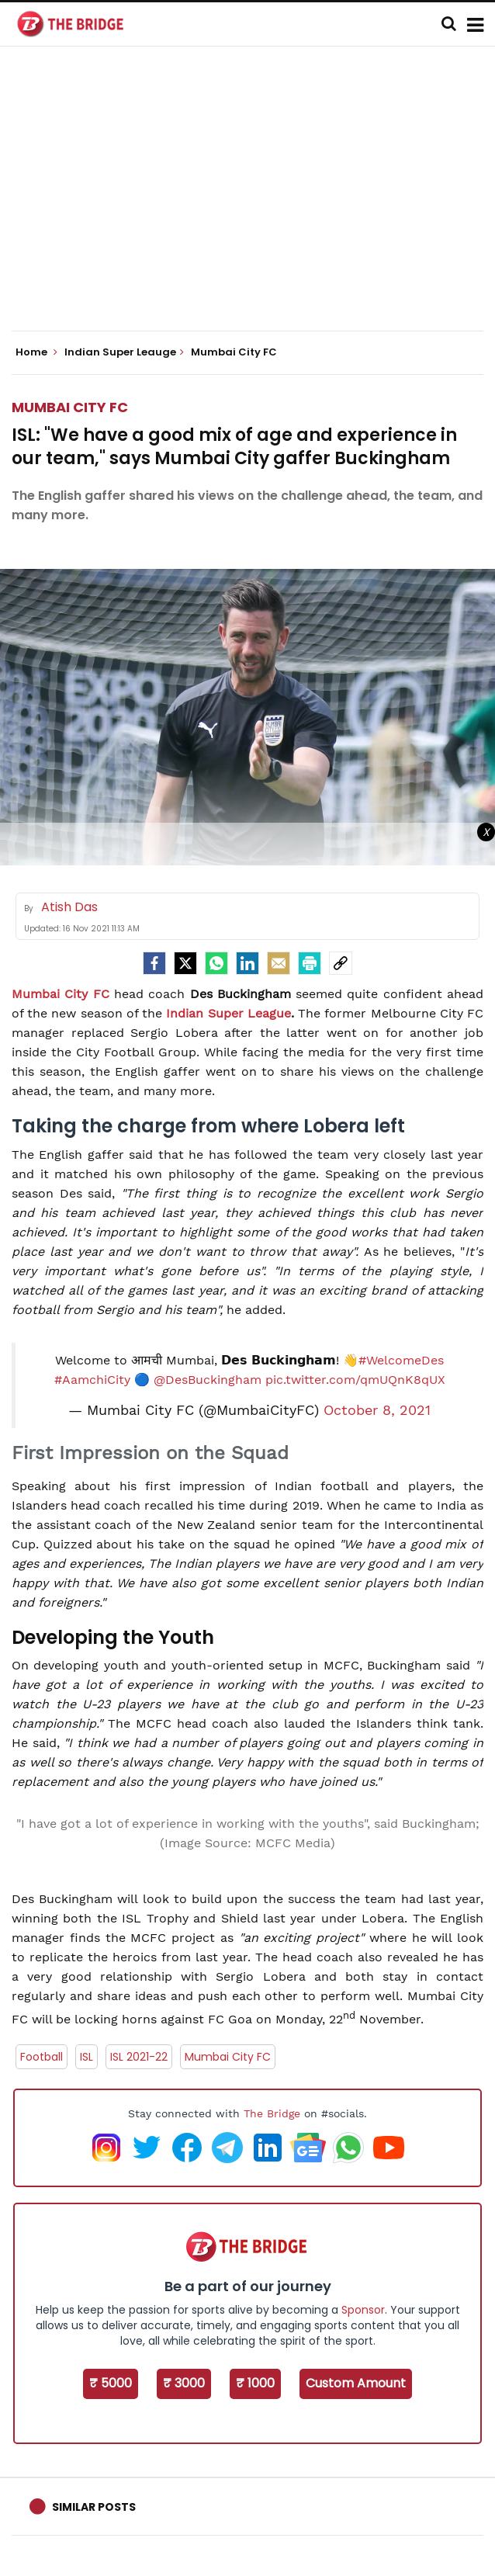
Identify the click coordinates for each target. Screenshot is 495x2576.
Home (36, 352)
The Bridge (272, 2113)
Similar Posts (94, 2507)
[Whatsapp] (216, 963)
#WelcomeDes (401, 1360)
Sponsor (363, 2310)
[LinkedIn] (247, 963)
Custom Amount (356, 2383)
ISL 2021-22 (139, 2057)
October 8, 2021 (377, 1410)
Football (41, 2057)
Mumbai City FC (70, 407)
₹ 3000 (184, 2383)
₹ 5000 (110, 2383)
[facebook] (154, 963)
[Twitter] (185, 963)
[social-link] (340, 963)
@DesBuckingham (207, 1379)
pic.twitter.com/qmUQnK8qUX (355, 1379)
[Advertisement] (253, 201)
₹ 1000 (255, 2383)
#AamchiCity (92, 1379)
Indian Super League (228, 1013)
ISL (86, 2057)
